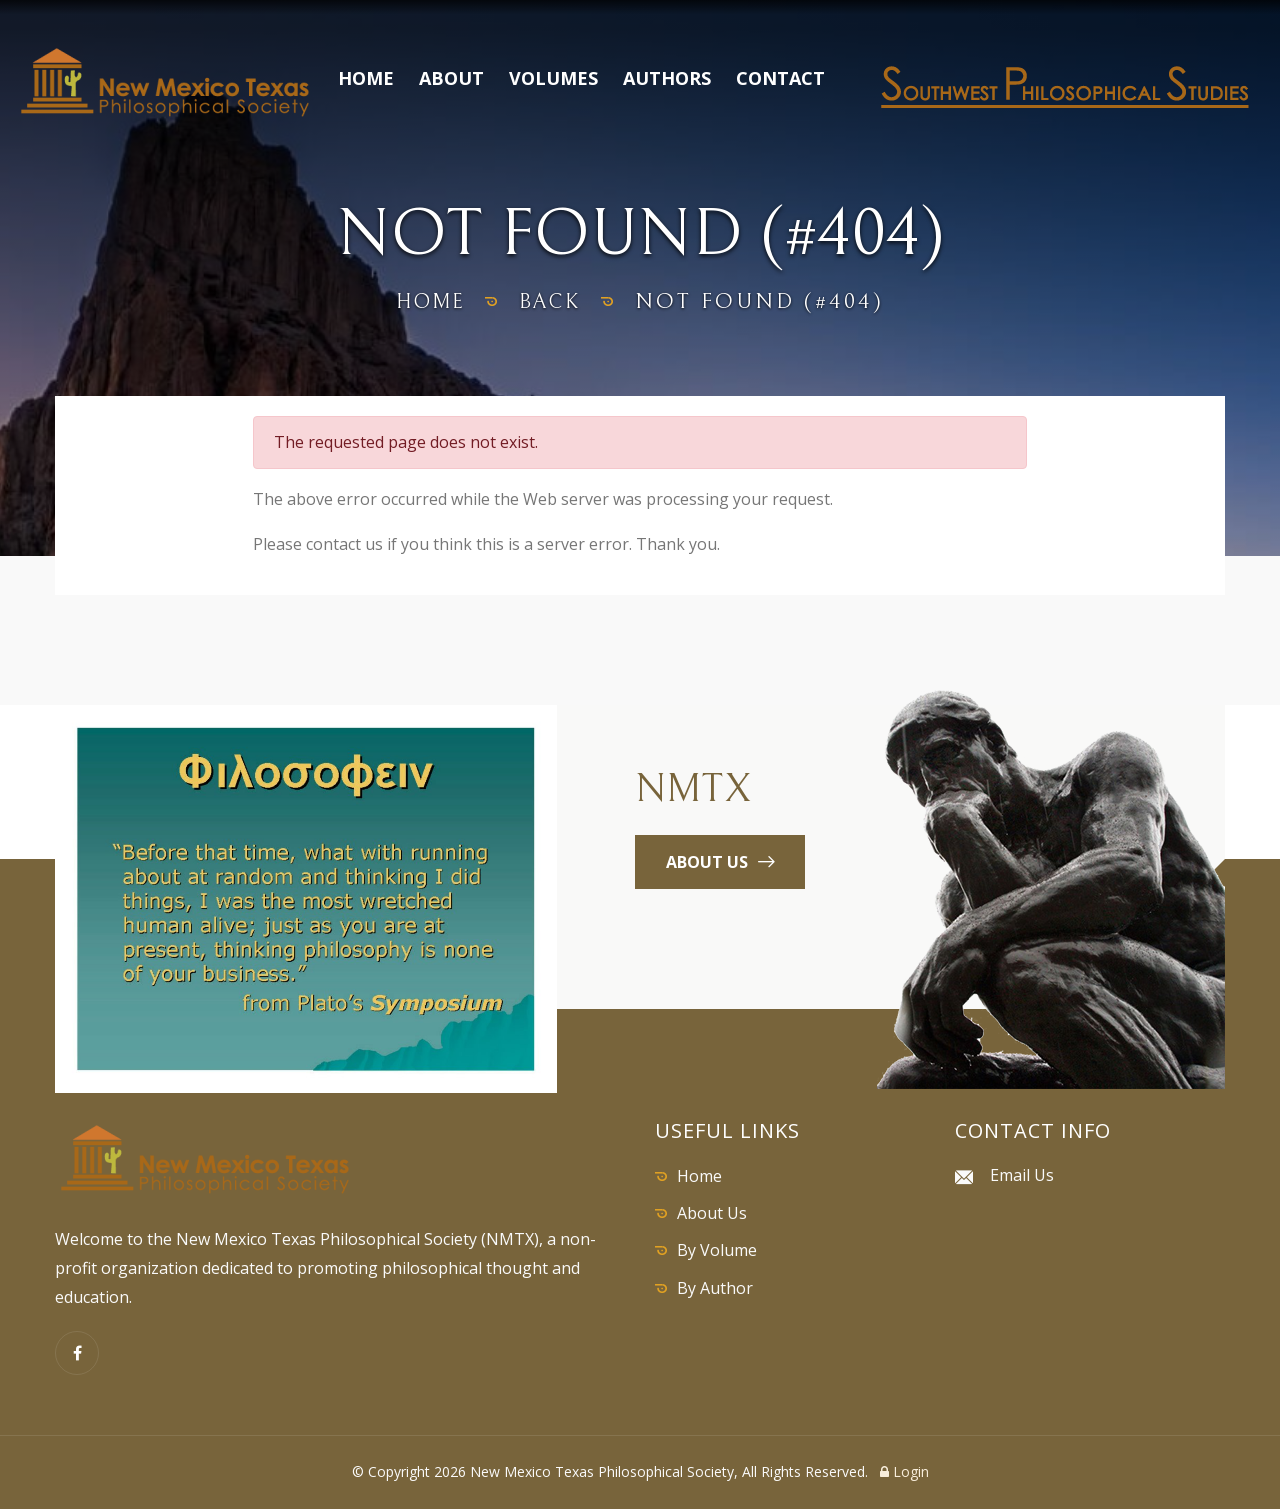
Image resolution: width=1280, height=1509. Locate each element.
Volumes (553, 78)
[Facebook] (77, 1353)
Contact (780, 78)
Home (366, 78)
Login (904, 1471)
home (427, 301)
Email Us (1022, 1175)
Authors (667, 78)
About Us (712, 1213)
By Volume (717, 1250)
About (451, 78)
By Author (715, 1288)
